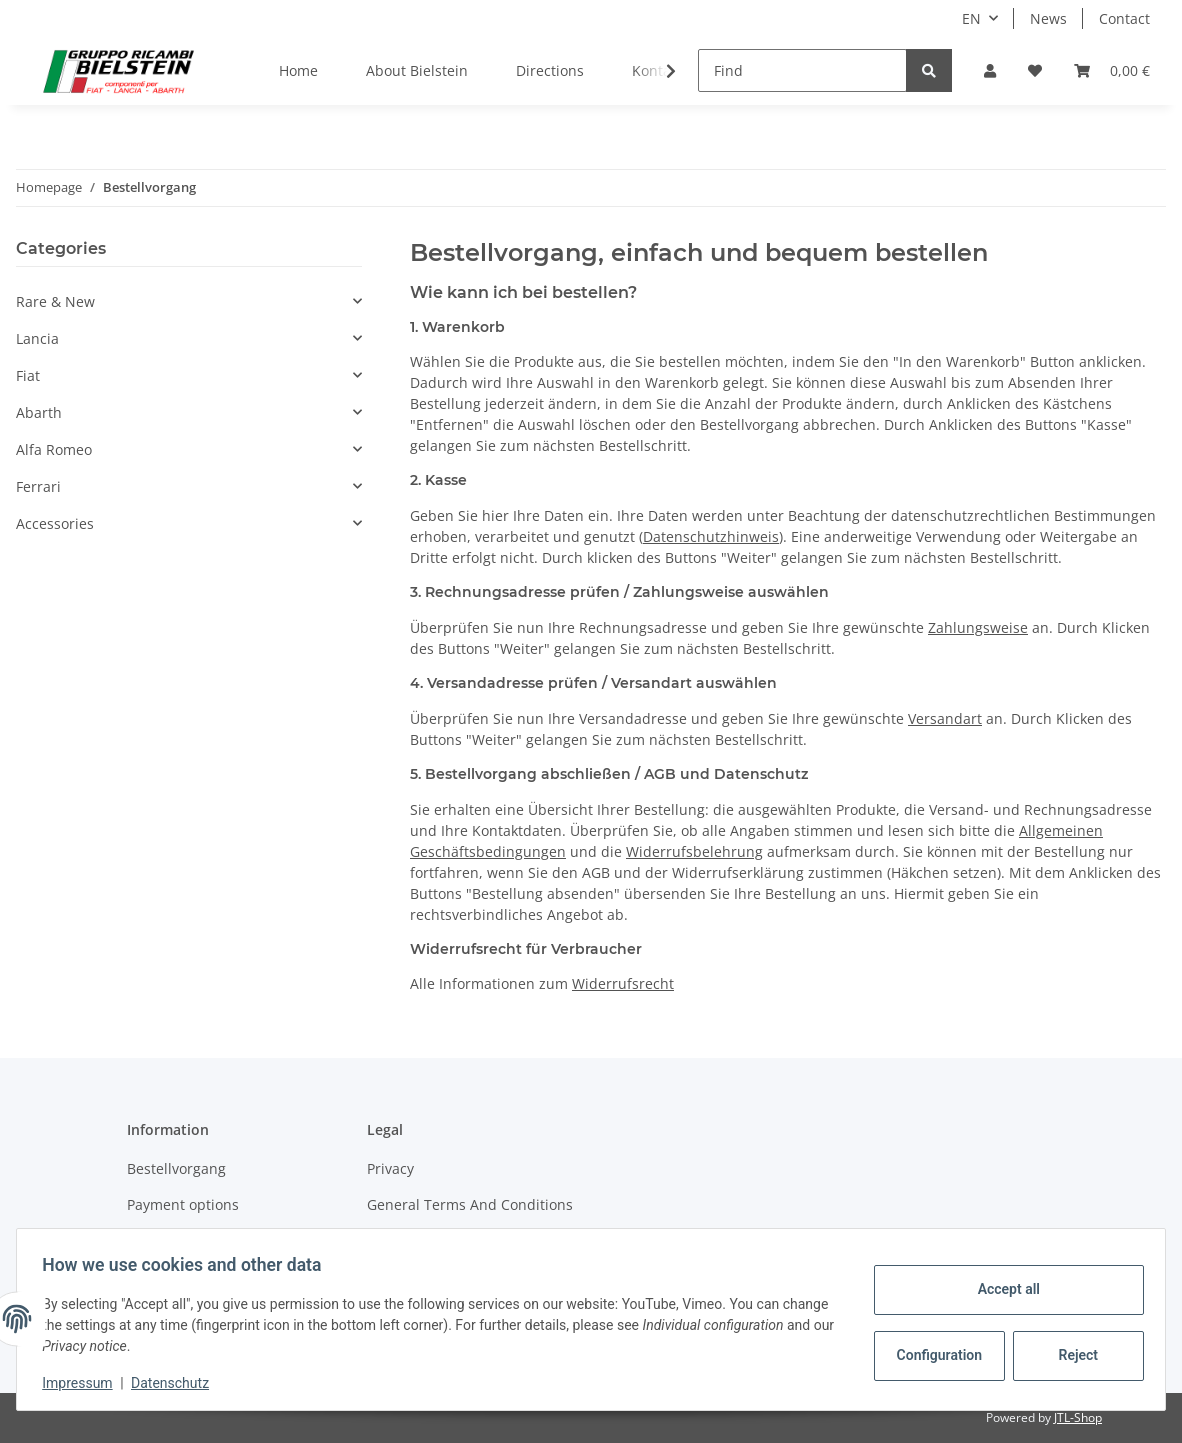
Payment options (183, 1204)
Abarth (39, 412)
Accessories (55, 523)
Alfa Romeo (54, 449)
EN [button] (971, 18)
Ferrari (38, 486)
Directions (550, 70)
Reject (1072, 1355)
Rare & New (55, 301)
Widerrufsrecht (623, 983)
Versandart (945, 718)
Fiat (28, 375)
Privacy (390, 1168)
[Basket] (1112, 70)
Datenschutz (177, 1383)
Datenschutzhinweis (711, 536)
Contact (1124, 18)
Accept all (1002, 1289)
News (1048, 18)
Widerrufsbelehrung (694, 851)
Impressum (84, 1383)
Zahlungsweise (978, 627)
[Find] (802, 70)
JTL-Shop (1078, 1417)
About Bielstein (417, 70)
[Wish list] (1035, 70)
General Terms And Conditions (470, 1204)
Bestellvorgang (176, 1168)
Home (298, 70)
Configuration (934, 1355)
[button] (990, 70)
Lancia (37, 338)
